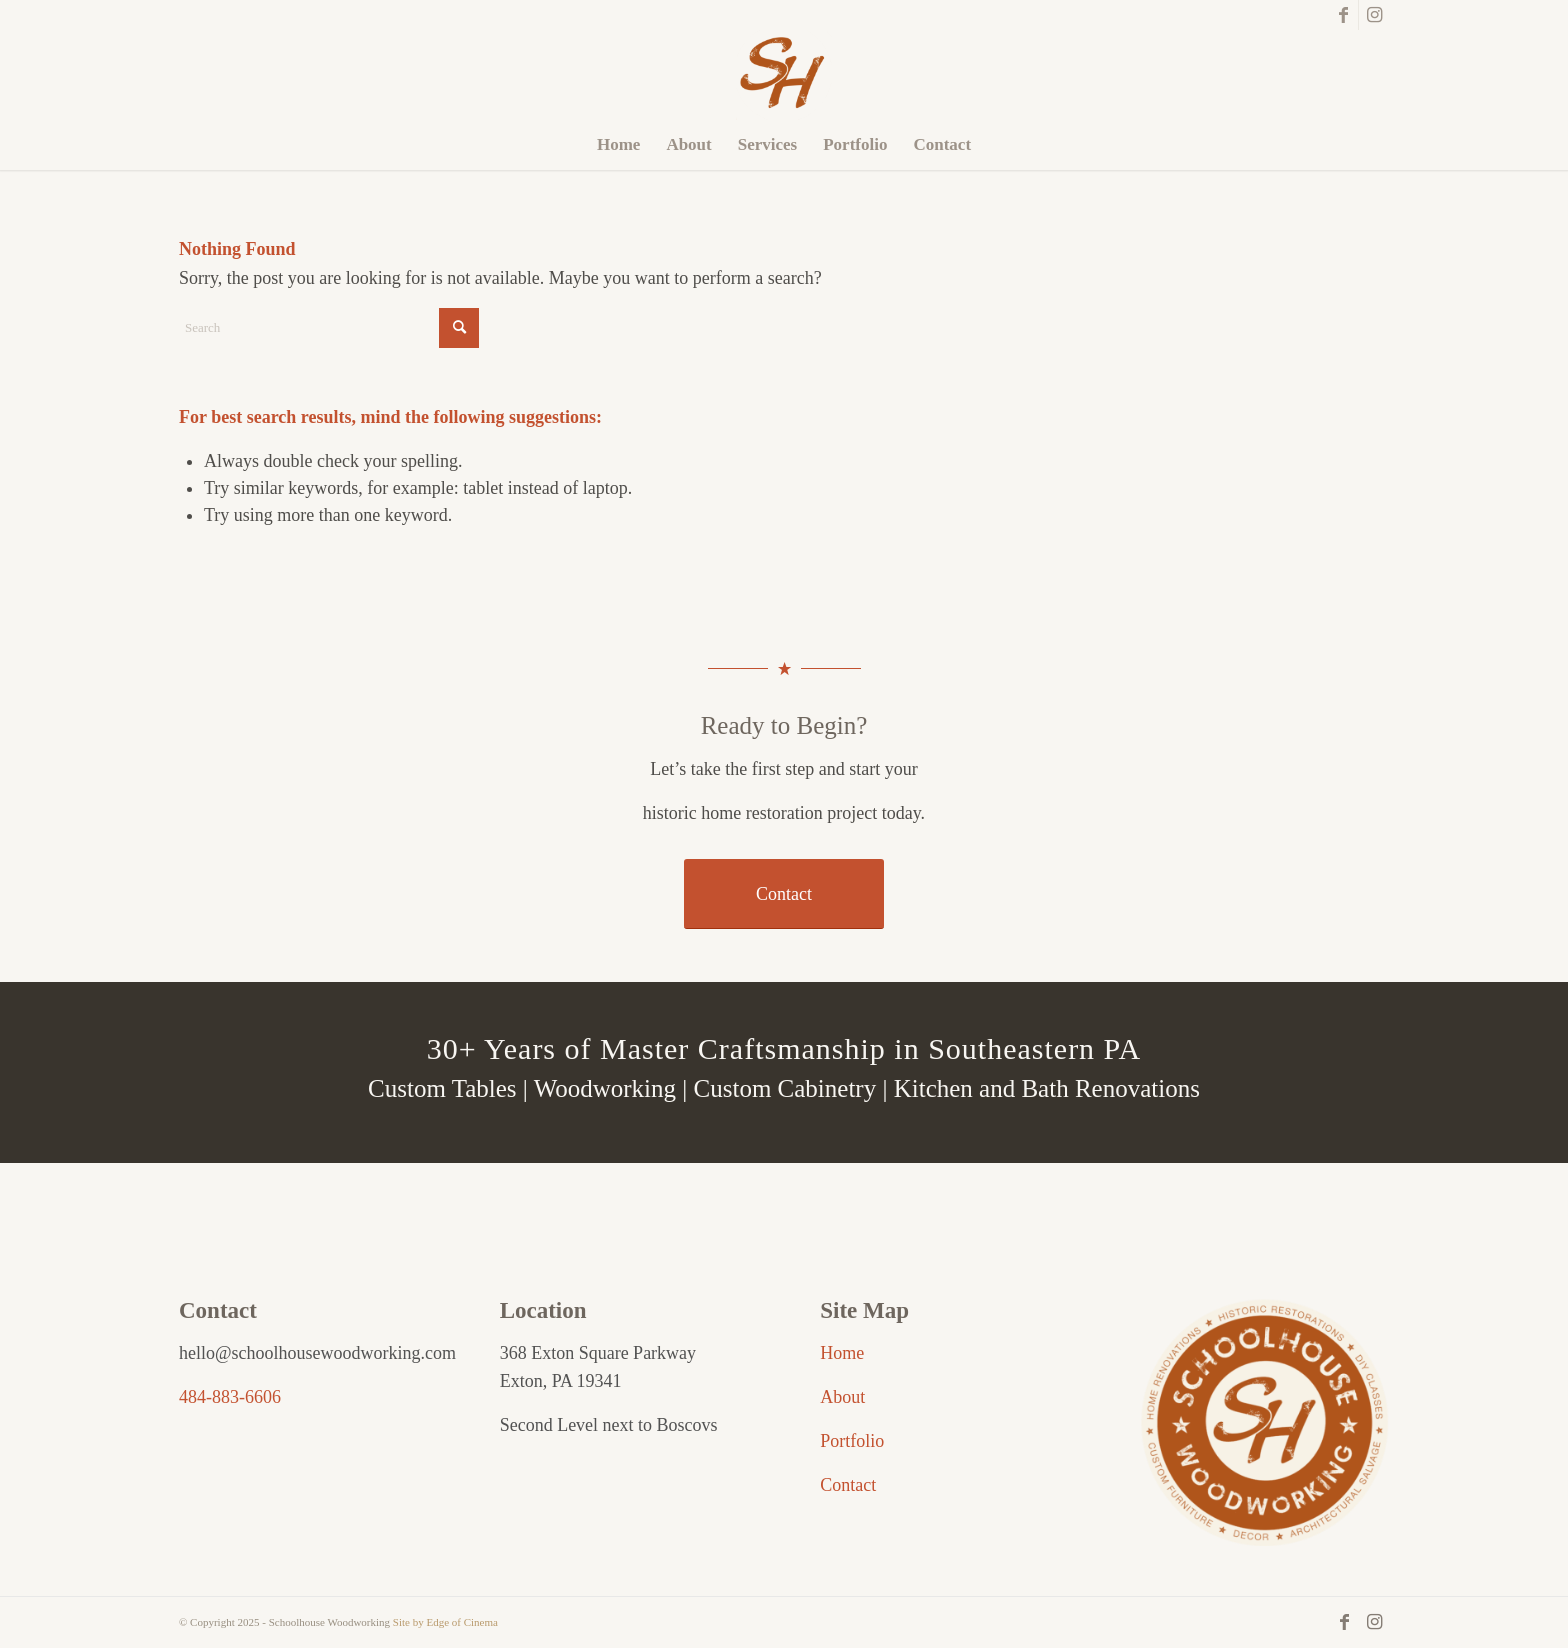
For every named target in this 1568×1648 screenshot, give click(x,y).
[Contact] (784, 894)
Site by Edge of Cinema (445, 1622)
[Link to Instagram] (1374, 15)
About (842, 1397)
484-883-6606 (230, 1397)
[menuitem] (618, 145)
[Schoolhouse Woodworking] (784, 75)
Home (842, 1353)
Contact (848, 1485)
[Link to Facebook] (1343, 15)
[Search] (329, 328)
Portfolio (852, 1441)
